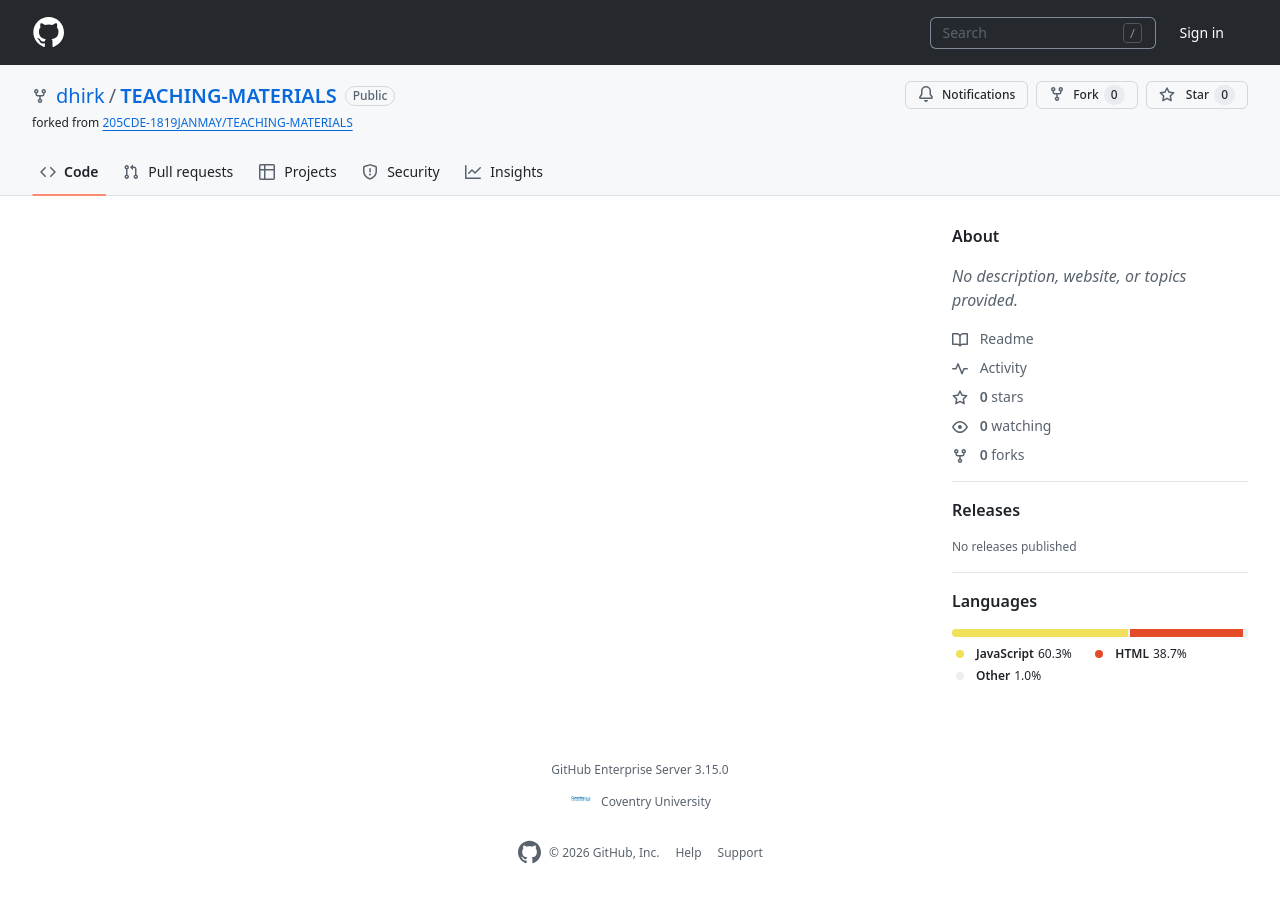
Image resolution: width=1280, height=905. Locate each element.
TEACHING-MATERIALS (228, 95)
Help (688, 852)
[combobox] (1043, 33)
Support (740, 852)
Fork (1086, 95)
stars (987, 396)
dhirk (80, 95)
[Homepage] (48, 32)
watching (1001, 425)
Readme (993, 338)
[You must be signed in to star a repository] (1197, 95)
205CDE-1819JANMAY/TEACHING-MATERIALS (227, 122)
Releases (986, 510)
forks (988, 454)
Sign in (1202, 32)
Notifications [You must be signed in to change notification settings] (966, 94)
